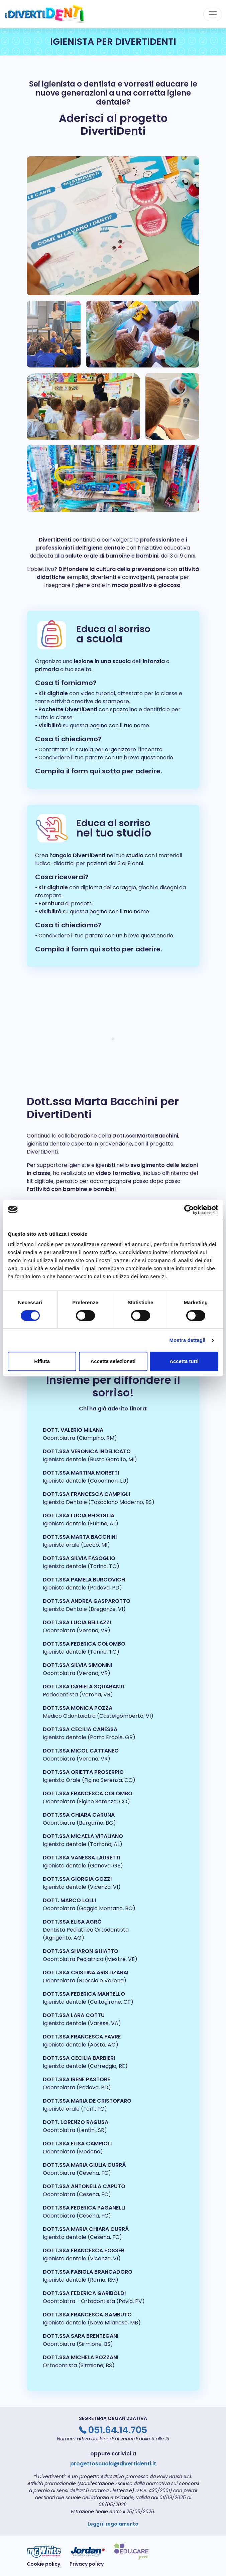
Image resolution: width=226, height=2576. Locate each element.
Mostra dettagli (187, 1340)
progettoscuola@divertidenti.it (113, 2463)
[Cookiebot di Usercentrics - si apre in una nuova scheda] (189, 1210)
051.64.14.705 (117, 2429)
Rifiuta (42, 1361)
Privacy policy (87, 2564)
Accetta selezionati (112, 1361)
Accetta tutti (184, 1361)
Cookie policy (43, 2564)
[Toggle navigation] (212, 14)
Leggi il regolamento (113, 2524)
